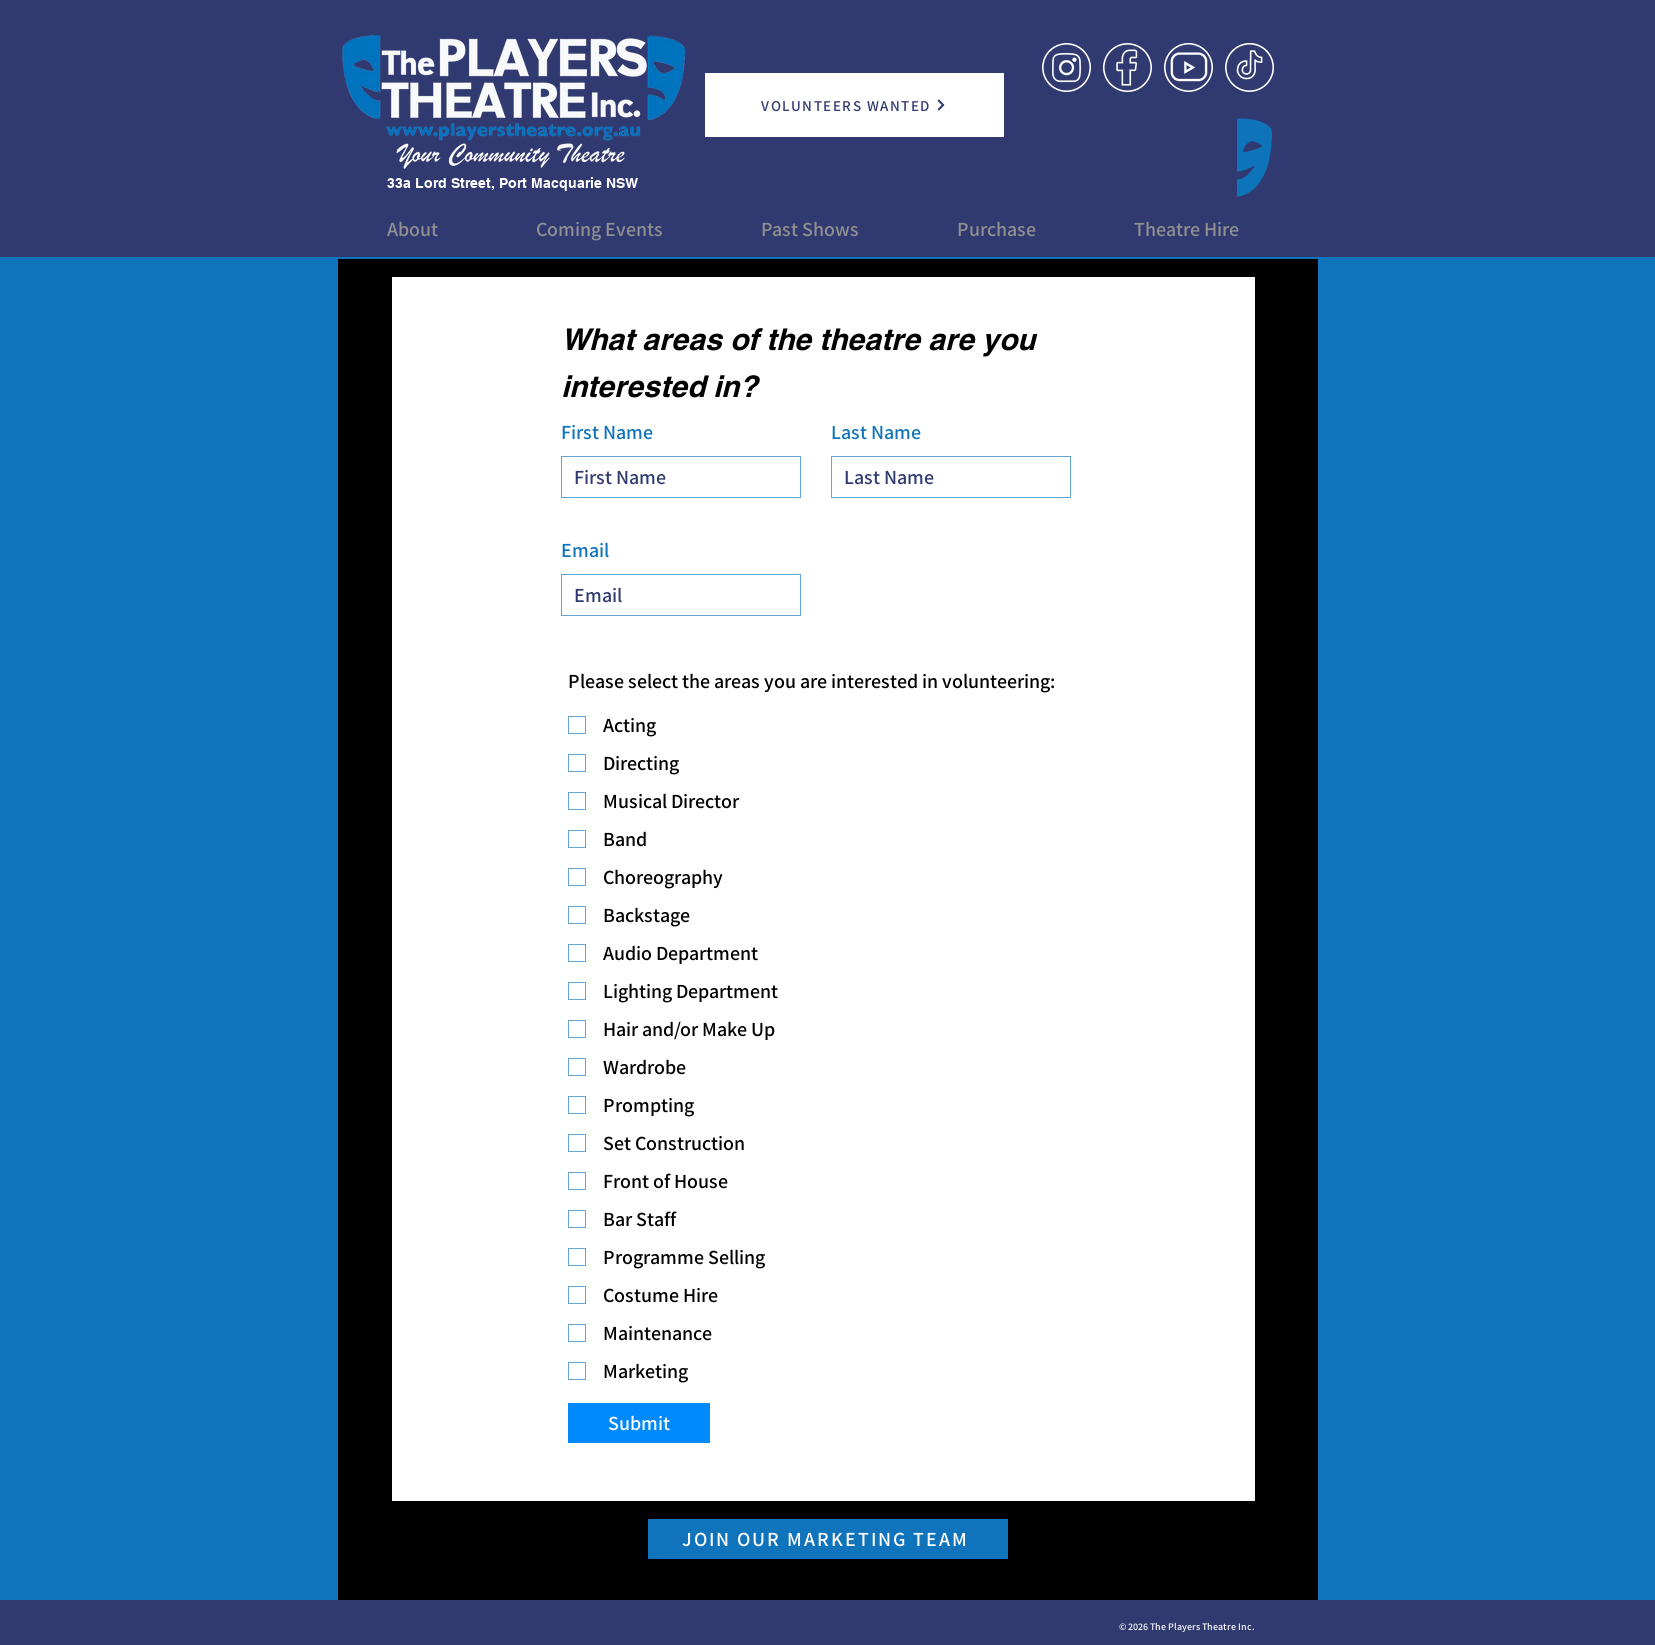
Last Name (876, 432)
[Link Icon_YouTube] (1188, 67)
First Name (607, 432)
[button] (412, 229)
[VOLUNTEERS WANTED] (854, 105)
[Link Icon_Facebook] (1127, 67)
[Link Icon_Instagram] (1066, 67)
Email (585, 550)
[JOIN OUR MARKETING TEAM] (828, 1539)
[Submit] (639, 1423)
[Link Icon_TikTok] (1249, 67)
